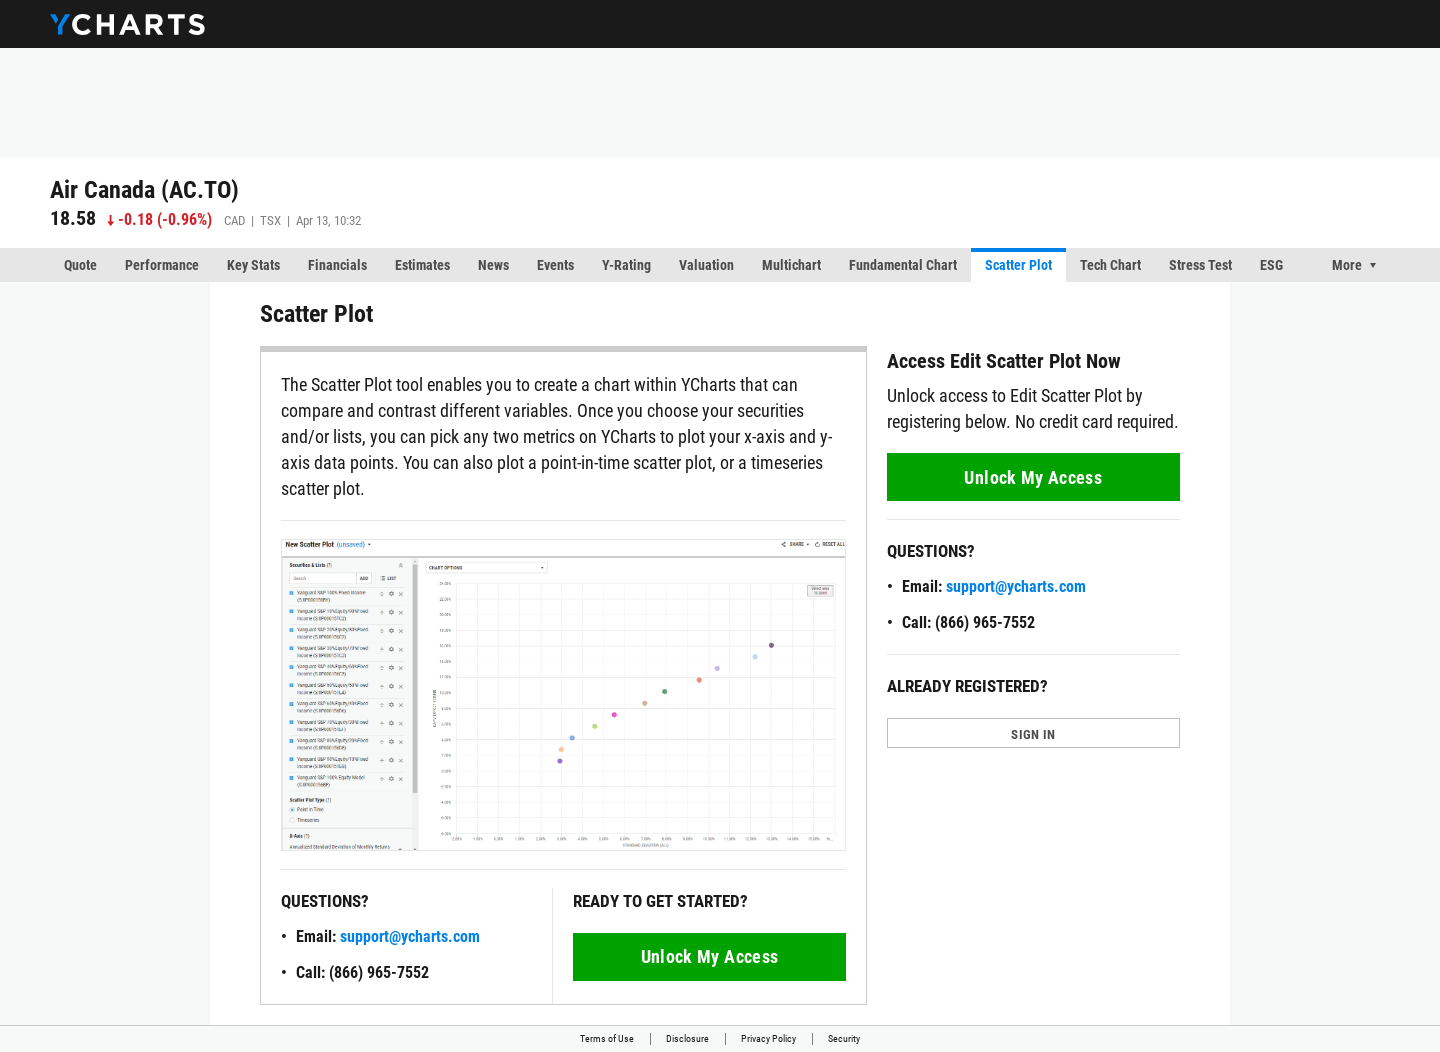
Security (844, 1038)
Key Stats (253, 265)
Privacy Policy (768, 1038)
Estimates (422, 265)
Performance (162, 265)
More (1347, 265)
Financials (337, 265)
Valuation (706, 265)
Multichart (791, 265)
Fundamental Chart (903, 265)
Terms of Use (607, 1038)
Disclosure (687, 1038)
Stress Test (1200, 265)
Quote (80, 265)
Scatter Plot (1018, 265)
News (493, 265)
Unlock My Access (710, 956)
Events (555, 265)
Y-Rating (626, 265)
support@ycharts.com (410, 936)
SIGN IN (1033, 734)
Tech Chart (1110, 265)
